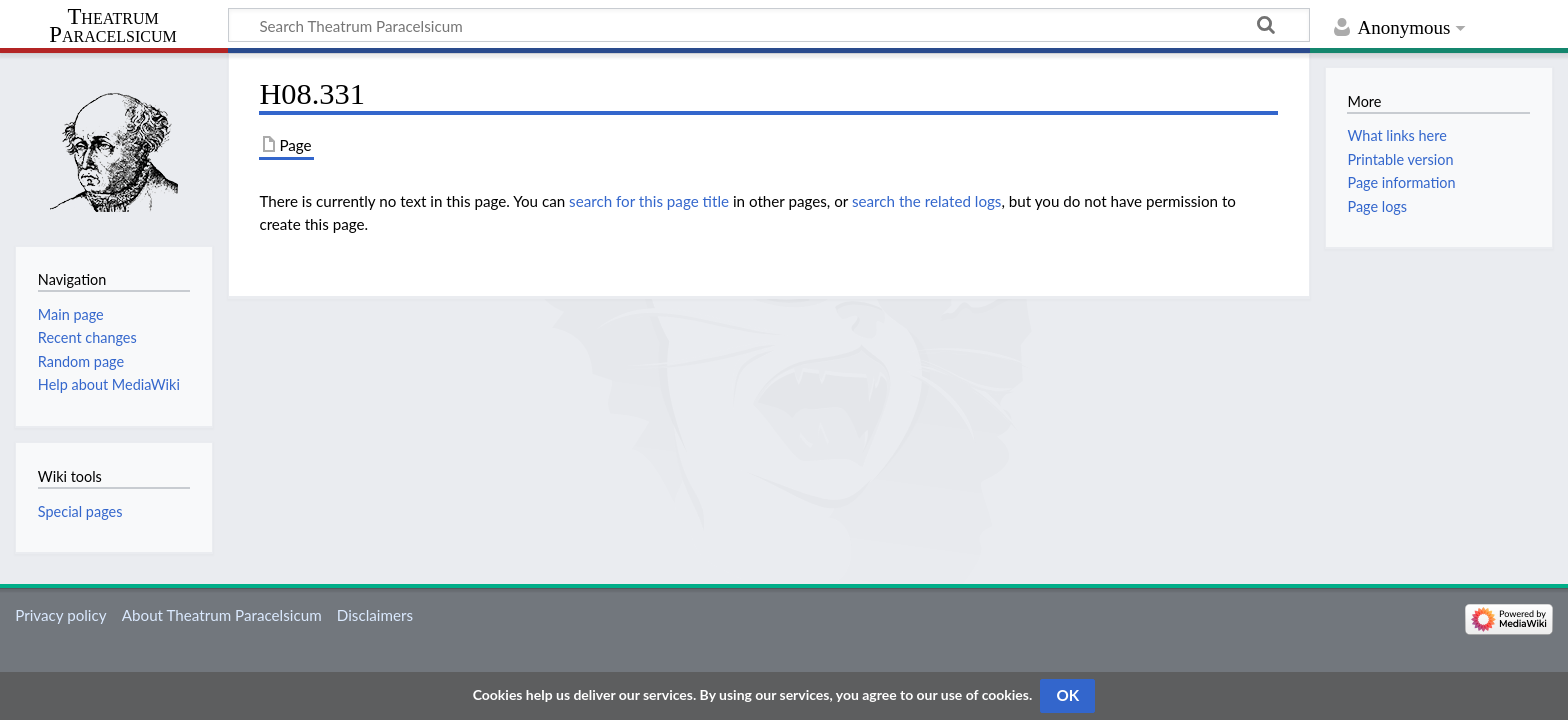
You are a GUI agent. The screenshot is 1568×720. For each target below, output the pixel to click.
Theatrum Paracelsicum (112, 26)
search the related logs (927, 201)
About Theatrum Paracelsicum (222, 615)
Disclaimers (375, 615)
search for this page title (649, 201)
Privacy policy (60, 615)
